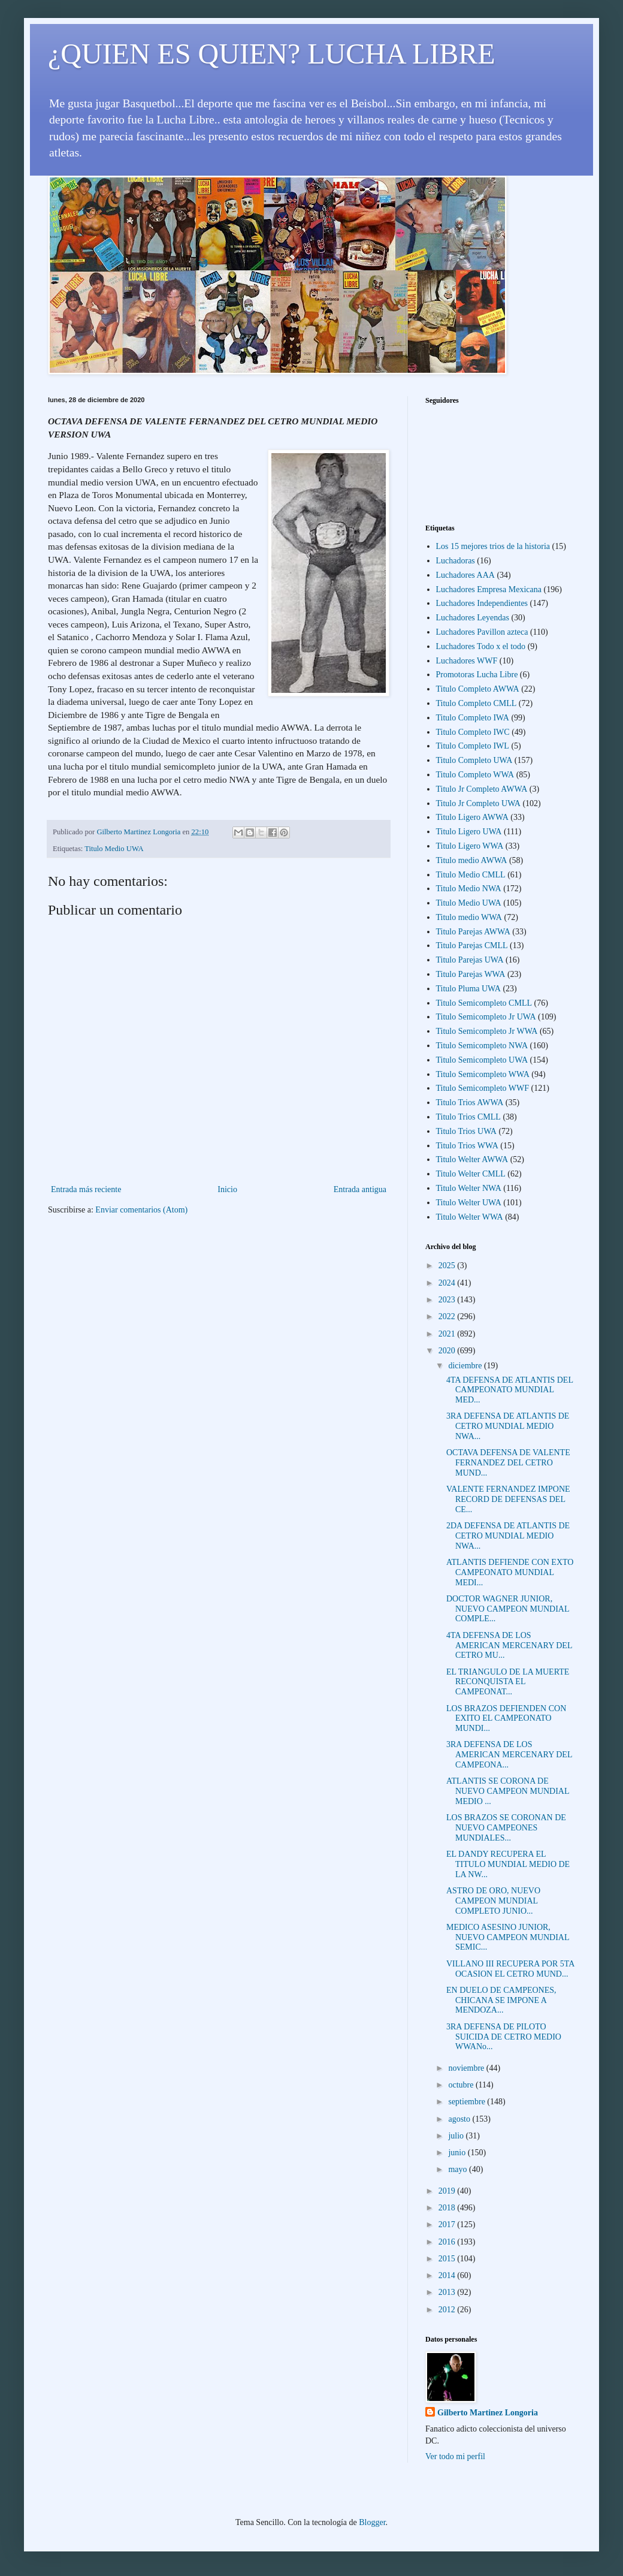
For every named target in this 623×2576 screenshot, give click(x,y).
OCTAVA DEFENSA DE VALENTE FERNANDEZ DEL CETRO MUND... (508, 1462)
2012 (448, 2309)
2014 (448, 2275)
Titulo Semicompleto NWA (482, 1045)
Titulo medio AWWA (471, 860)
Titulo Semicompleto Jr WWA (487, 1031)
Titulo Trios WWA (467, 1145)
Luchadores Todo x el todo (481, 646)
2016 (448, 2241)
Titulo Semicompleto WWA (483, 1074)
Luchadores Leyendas (472, 617)
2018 (448, 2207)
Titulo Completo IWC (473, 732)
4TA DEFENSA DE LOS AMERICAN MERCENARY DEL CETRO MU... (509, 1645)
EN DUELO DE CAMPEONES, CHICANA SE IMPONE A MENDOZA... (501, 2000)
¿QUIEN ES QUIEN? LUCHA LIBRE (271, 54)
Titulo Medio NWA (468, 888)
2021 (448, 1333)
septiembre (467, 2101)
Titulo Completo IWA (472, 717)
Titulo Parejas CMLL (472, 945)
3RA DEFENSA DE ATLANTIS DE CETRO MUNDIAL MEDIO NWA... (507, 1426)
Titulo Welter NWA (468, 1188)
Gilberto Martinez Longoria (487, 2412)
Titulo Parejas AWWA (473, 931)
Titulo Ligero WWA (470, 845)
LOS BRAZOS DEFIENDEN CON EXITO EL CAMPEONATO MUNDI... (506, 1718)
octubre (461, 2084)
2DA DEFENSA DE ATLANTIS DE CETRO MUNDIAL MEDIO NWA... (508, 1536)
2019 (448, 2190)
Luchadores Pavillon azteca (482, 632)
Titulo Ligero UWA (469, 831)
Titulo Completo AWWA (477, 688)
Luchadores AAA (465, 575)
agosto (460, 2119)
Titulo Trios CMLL (468, 1116)
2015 (448, 2258)
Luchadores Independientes (482, 603)
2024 (448, 1282)
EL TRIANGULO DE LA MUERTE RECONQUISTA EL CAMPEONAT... (507, 1682)
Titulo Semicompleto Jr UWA (486, 1016)
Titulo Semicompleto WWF (483, 1088)
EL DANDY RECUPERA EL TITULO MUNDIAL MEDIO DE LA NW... (508, 1864)
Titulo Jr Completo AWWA (482, 789)
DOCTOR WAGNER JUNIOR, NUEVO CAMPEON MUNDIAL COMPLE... (507, 1609)
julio (456, 2135)
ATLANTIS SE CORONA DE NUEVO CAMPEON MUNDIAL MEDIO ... (507, 1791)
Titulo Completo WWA (475, 774)
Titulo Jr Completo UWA (478, 803)
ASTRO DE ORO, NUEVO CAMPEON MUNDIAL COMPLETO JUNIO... (493, 1901)
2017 (448, 2224)
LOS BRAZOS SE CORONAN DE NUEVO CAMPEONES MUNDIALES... (506, 1827)
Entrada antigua (360, 1189)
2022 (448, 1316)
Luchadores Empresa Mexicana (489, 589)
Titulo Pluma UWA (468, 988)
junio (457, 2152)
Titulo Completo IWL (472, 745)
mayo (458, 2169)
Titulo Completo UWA (474, 760)
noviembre (467, 2068)
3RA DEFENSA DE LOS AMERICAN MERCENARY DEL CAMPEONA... (509, 1754)
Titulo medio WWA (469, 917)
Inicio (227, 1189)
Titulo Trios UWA (466, 1131)
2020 (448, 1350)
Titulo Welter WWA (469, 1216)
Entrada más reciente (86, 1189)
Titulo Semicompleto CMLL (484, 1003)
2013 (448, 2292)
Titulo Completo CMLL (476, 703)
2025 (448, 1265)
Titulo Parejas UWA (470, 959)
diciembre (465, 1365)
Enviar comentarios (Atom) (141, 1209)
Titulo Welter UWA (468, 1202)
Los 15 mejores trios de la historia (493, 546)
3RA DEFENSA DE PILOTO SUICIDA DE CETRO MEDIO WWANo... (503, 2037)
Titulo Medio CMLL (471, 874)
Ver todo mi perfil (455, 2456)
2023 (448, 1299)
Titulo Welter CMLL (471, 1173)
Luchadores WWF (467, 660)
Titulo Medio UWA (113, 848)
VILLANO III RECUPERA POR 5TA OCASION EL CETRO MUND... (510, 1968)
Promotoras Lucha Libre (477, 674)
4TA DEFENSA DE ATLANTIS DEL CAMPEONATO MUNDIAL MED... (509, 1390)
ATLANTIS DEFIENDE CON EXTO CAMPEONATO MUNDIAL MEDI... (509, 1572)
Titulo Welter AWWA (472, 1159)
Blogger (372, 2522)
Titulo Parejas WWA (471, 974)
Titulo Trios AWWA (470, 1102)
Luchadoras (455, 560)
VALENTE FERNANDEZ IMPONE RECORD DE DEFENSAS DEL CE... (508, 1499)
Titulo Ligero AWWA (472, 817)
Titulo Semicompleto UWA (482, 1059)
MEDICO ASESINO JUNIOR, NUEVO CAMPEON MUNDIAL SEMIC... (507, 1937)
